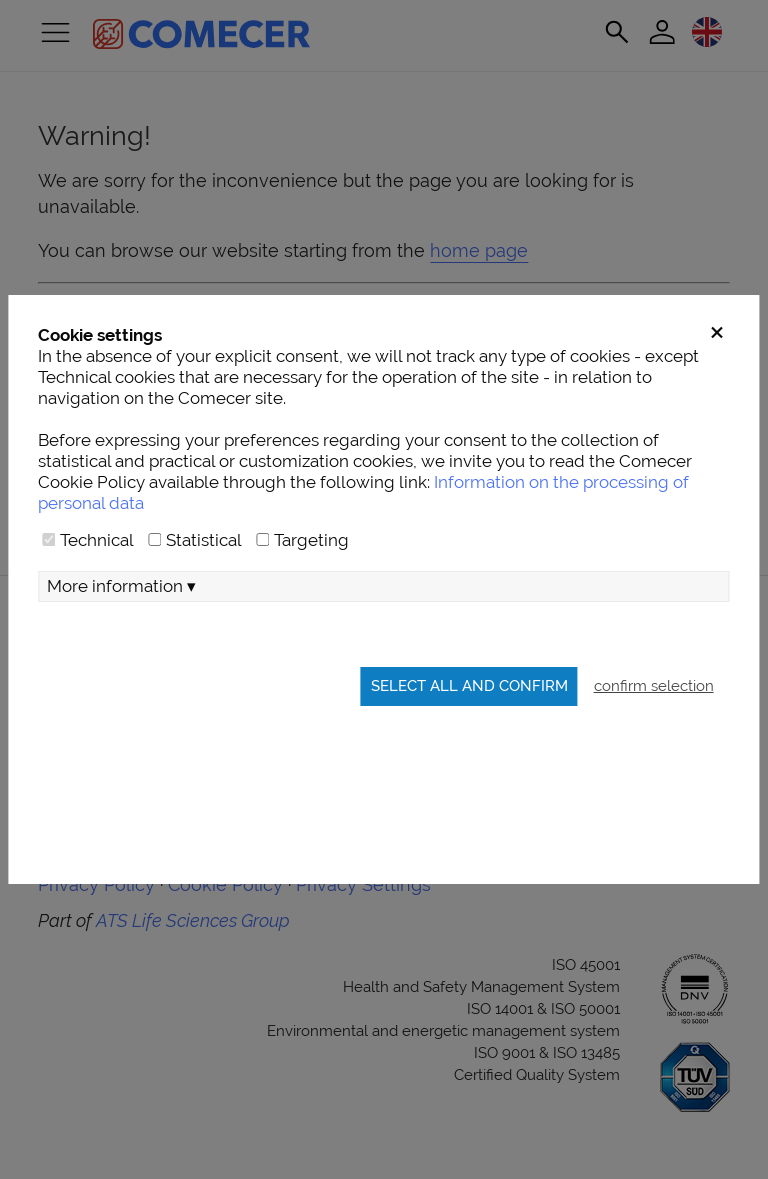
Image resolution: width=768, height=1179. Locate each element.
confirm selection (654, 685)
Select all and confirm (469, 685)
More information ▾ (121, 586)
